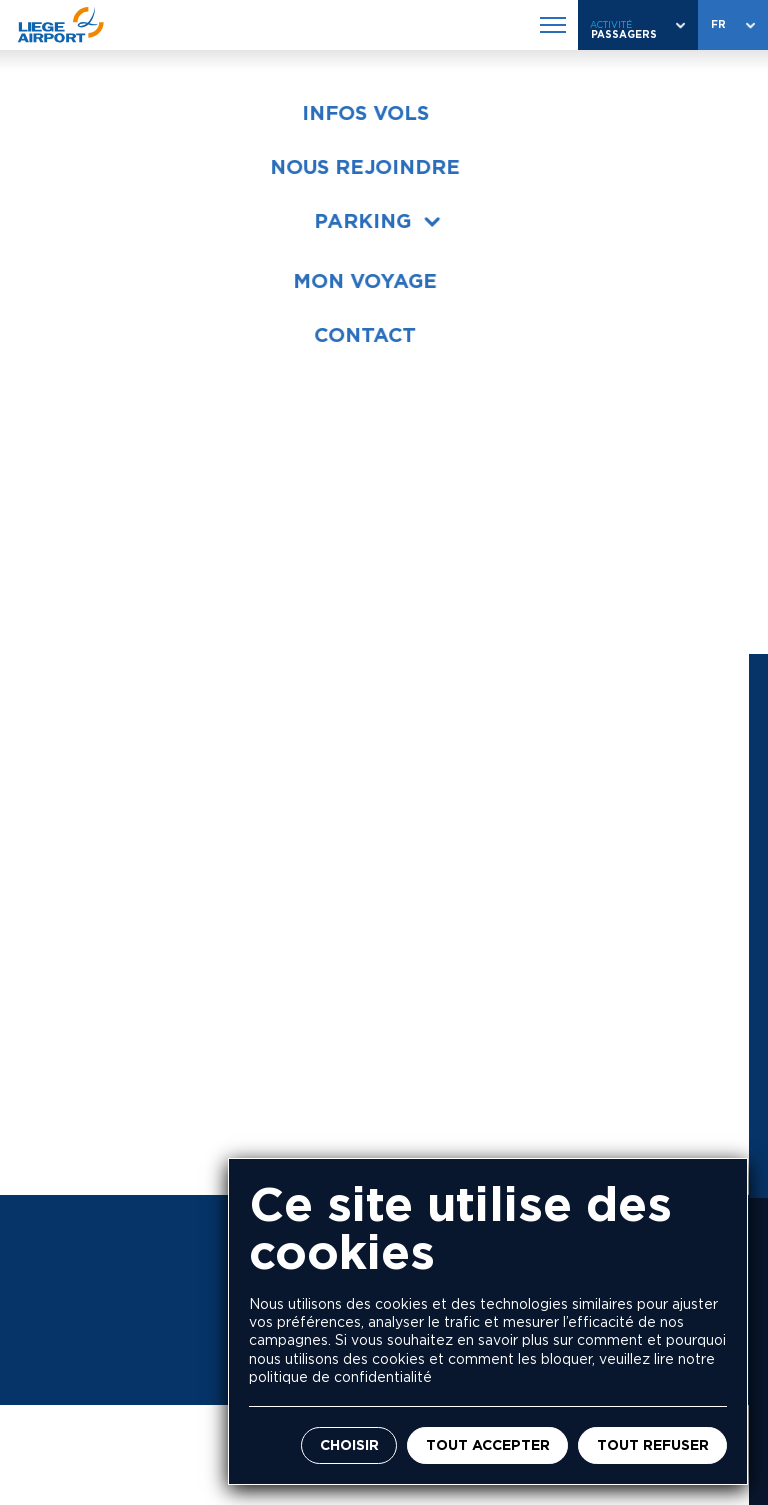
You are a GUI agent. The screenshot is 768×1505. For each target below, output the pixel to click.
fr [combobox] (718, 24)
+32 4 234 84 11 (205, 965)
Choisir (349, 1445)
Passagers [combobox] (624, 34)
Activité (611, 24)
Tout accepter (488, 1445)
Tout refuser (653, 1445)
